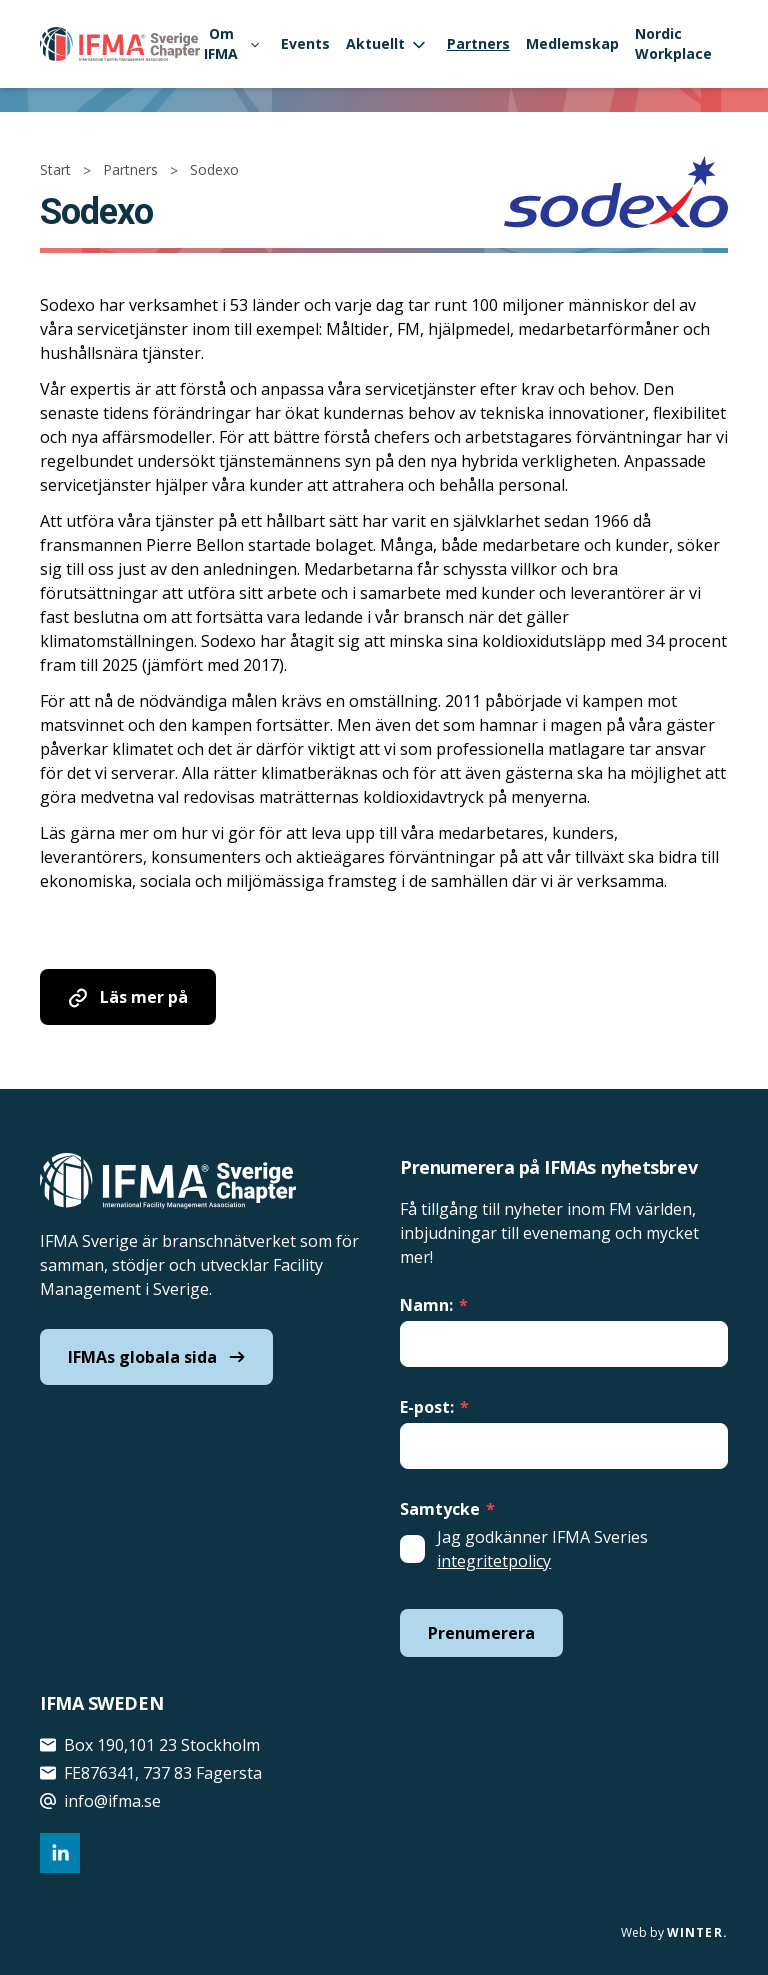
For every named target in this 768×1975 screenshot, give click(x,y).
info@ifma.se (100, 1801)
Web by (674, 1932)
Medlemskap (572, 43)
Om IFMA (231, 43)
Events (305, 43)
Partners (478, 43)
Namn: (434, 1305)
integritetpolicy (494, 1561)
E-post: (434, 1407)
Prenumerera (481, 1633)
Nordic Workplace (673, 43)
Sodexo (214, 169)
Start (55, 169)
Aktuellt (385, 43)
